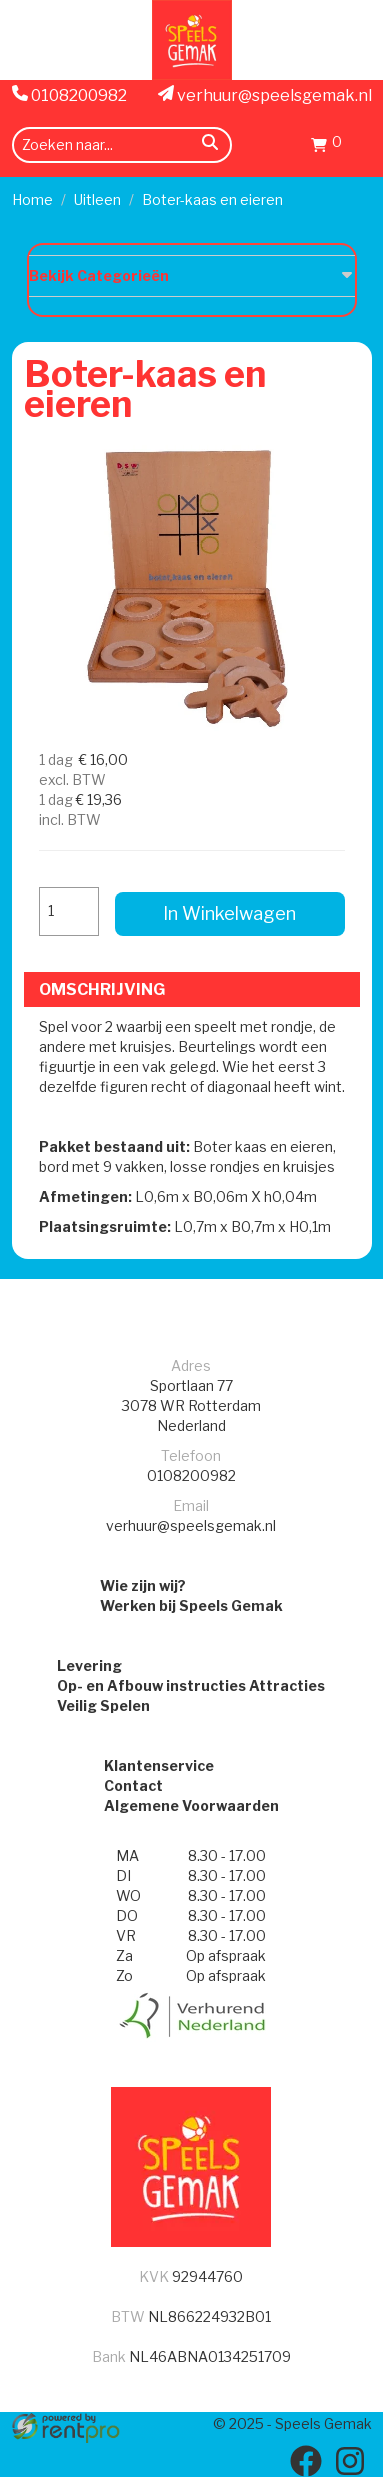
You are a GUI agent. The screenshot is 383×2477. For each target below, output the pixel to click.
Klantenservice (159, 1765)
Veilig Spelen (103, 1705)
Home (32, 199)
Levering (89, 1665)
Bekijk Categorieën (192, 275)
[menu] (360, 144)
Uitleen (97, 199)
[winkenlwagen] (326, 147)
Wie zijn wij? (143, 1585)
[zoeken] (210, 145)
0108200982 (69, 95)
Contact (133, 1785)
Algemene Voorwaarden (191, 1805)
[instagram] (350, 2461)
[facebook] (306, 2461)
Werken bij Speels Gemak (191, 1605)
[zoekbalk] (122, 145)
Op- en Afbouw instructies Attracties (191, 1685)
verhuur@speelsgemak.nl (265, 95)
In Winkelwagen (229, 913)
